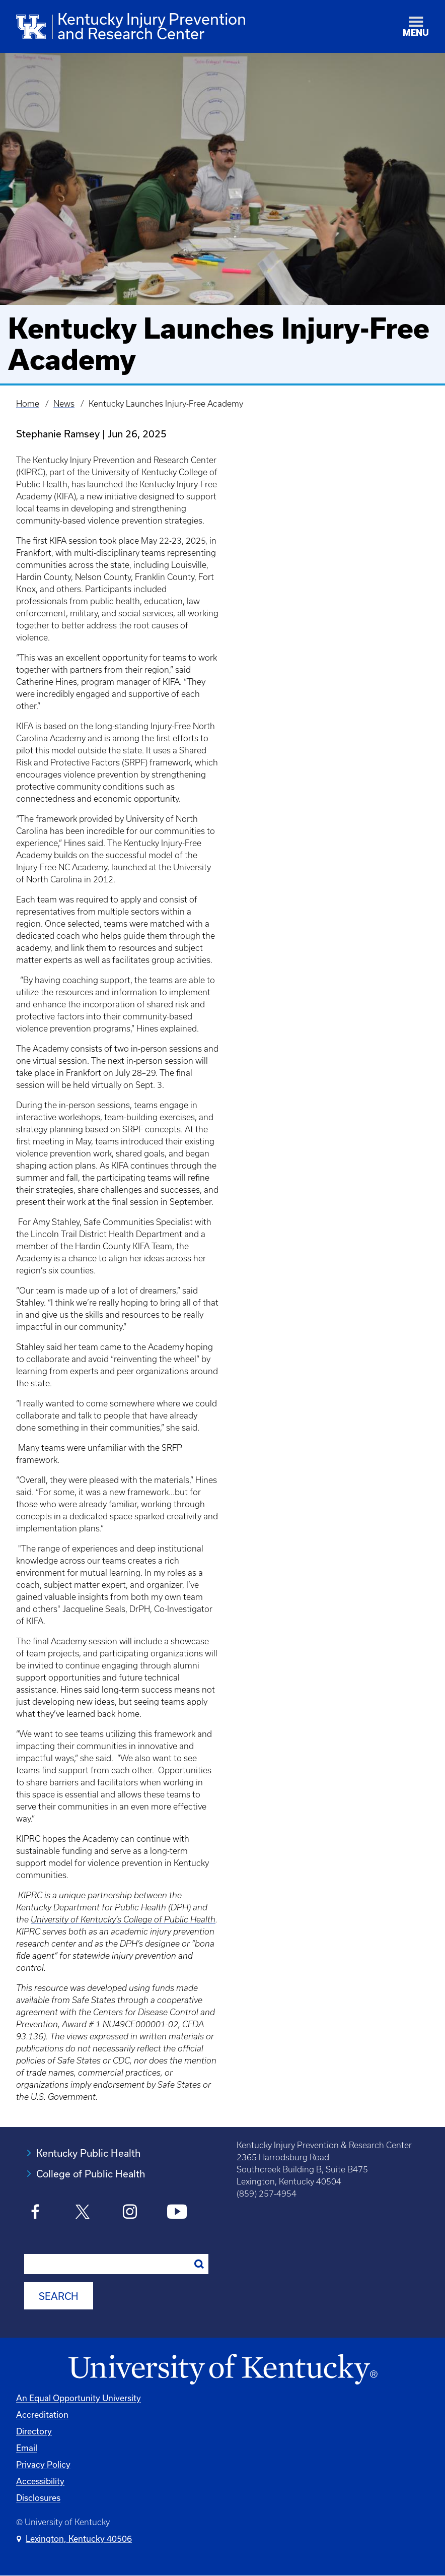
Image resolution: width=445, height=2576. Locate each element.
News (64, 403)
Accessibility (40, 2481)
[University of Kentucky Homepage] (222, 2370)
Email (26, 2448)
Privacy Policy (43, 2464)
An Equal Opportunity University (78, 2398)
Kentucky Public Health (88, 2153)
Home (27, 403)
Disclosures (38, 2497)
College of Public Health (90, 2173)
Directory (34, 2431)
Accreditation (42, 2414)
